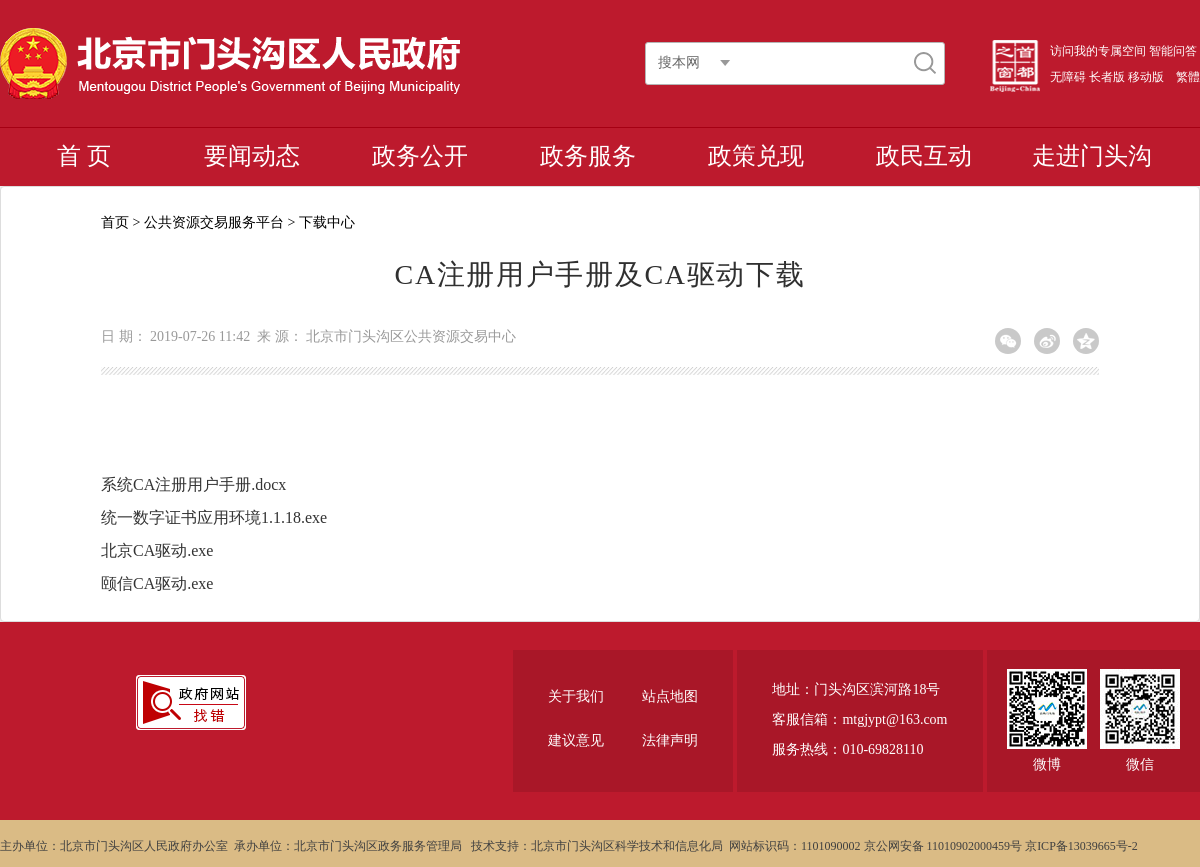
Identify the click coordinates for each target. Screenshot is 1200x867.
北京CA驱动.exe (157, 550)
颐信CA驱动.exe (157, 583)
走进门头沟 (1092, 156)
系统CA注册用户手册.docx (193, 484)
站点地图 (670, 696)
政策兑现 (756, 156)
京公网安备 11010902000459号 (943, 846)
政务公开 (420, 156)
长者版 (1107, 77)
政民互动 (924, 156)
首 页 (84, 156)
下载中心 (327, 222)
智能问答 (1173, 51)
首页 (115, 222)
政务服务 (588, 156)
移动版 (1146, 77)
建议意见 (576, 740)
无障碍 (1068, 77)
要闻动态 (252, 156)
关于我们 (576, 696)
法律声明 (670, 740)
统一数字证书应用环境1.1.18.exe (214, 517)
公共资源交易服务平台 (214, 222)
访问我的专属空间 (1098, 51)
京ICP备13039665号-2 (1081, 846)
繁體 (1188, 77)
